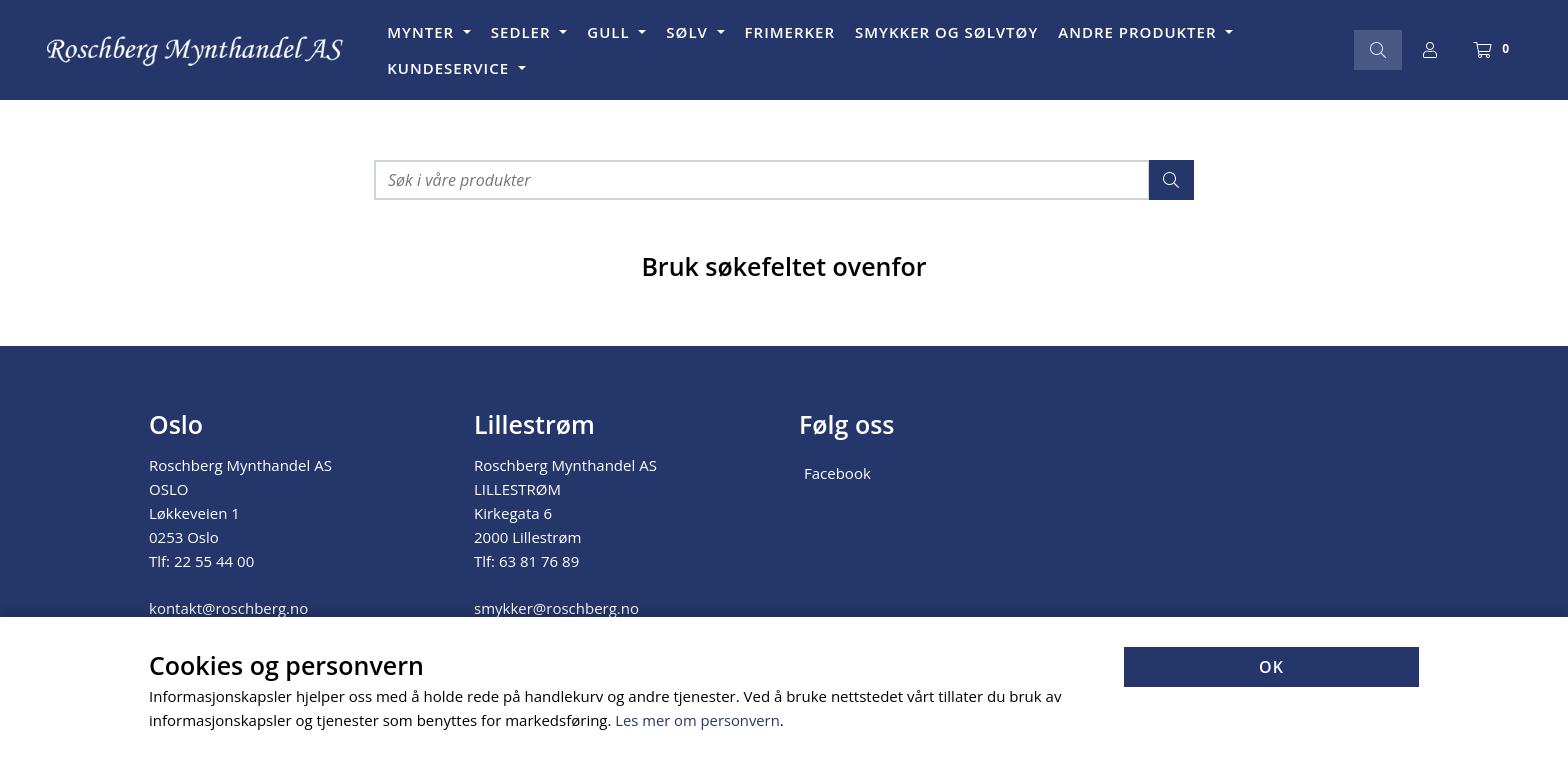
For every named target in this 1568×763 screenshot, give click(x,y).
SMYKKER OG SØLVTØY (946, 32)
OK (1271, 668)
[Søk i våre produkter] (762, 180)
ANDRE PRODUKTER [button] (1139, 32)
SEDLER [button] (523, 32)
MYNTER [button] (423, 32)
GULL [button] (610, 32)
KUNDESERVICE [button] (450, 68)
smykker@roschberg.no (556, 608)
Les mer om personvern (698, 721)
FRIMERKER (790, 32)
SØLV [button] (689, 32)
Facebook (837, 473)
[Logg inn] (1430, 50)
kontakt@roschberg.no (228, 608)
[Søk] (1378, 50)
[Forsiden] (196, 50)
